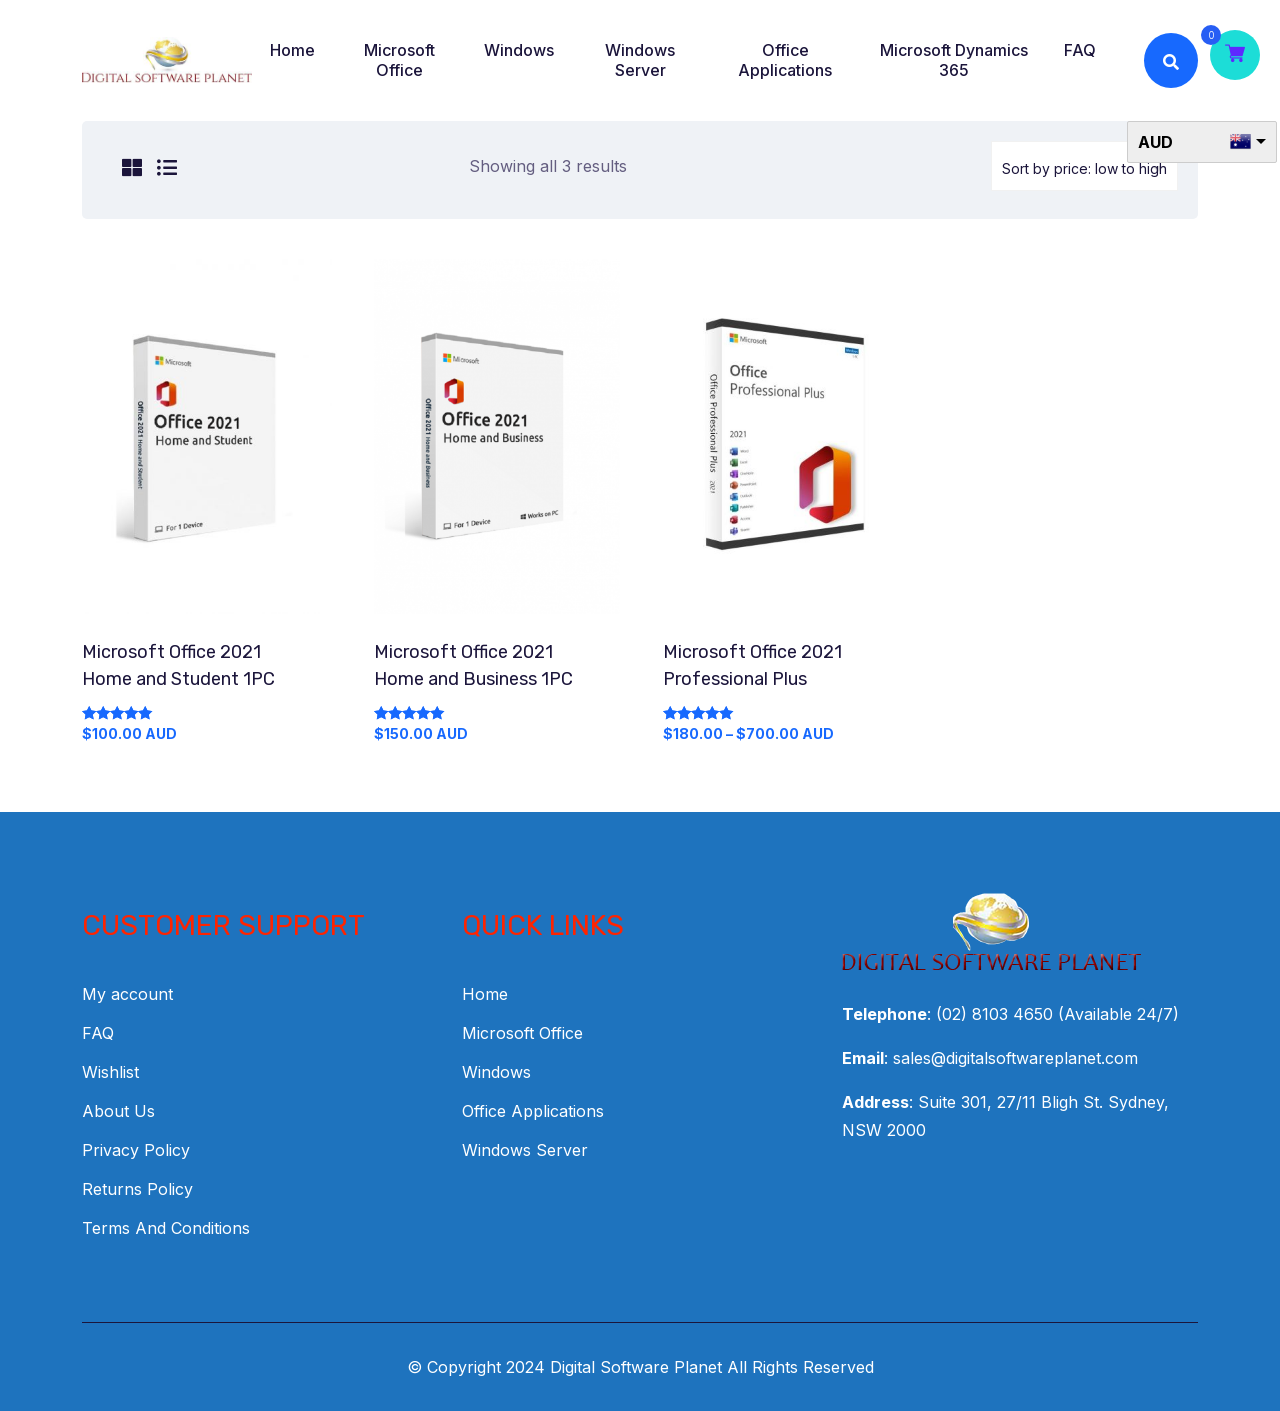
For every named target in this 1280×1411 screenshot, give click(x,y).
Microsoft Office (399, 60)
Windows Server (640, 60)
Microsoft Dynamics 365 (954, 60)
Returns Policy (137, 1189)
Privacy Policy (136, 1150)
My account (127, 994)
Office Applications (785, 60)
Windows (519, 50)
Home (292, 50)
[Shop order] (1084, 166)
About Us (118, 1111)
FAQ (1080, 50)
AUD (1155, 142)
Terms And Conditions (166, 1228)
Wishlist (110, 1072)
